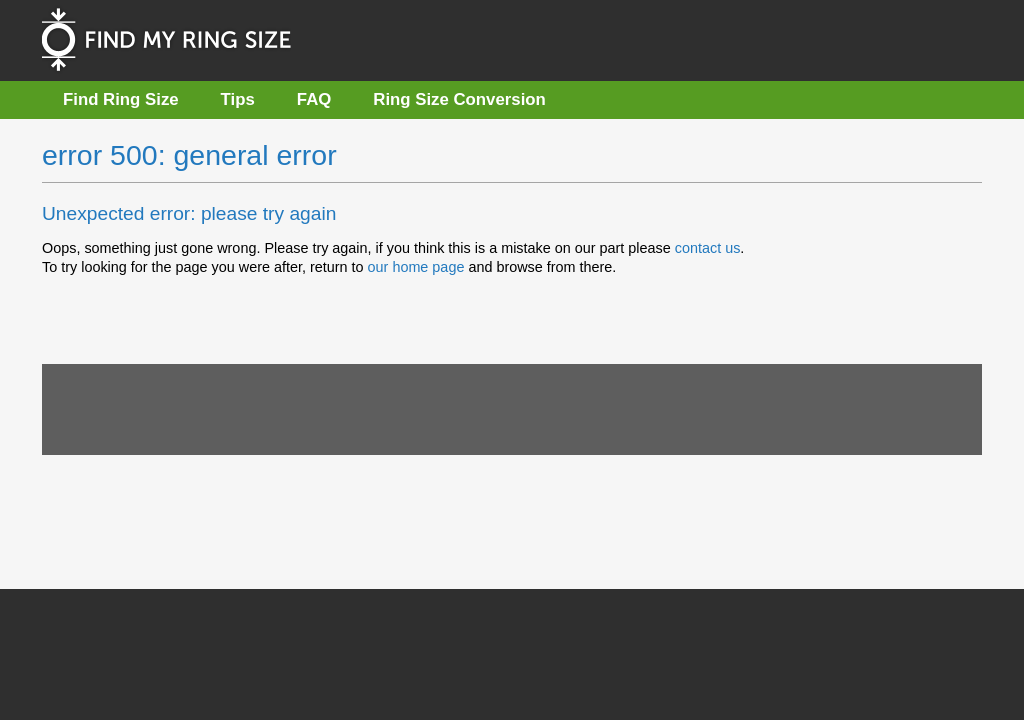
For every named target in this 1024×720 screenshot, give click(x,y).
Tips (238, 99)
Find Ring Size (121, 99)
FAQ (314, 99)
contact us (708, 248)
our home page (416, 267)
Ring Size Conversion (459, 99)
